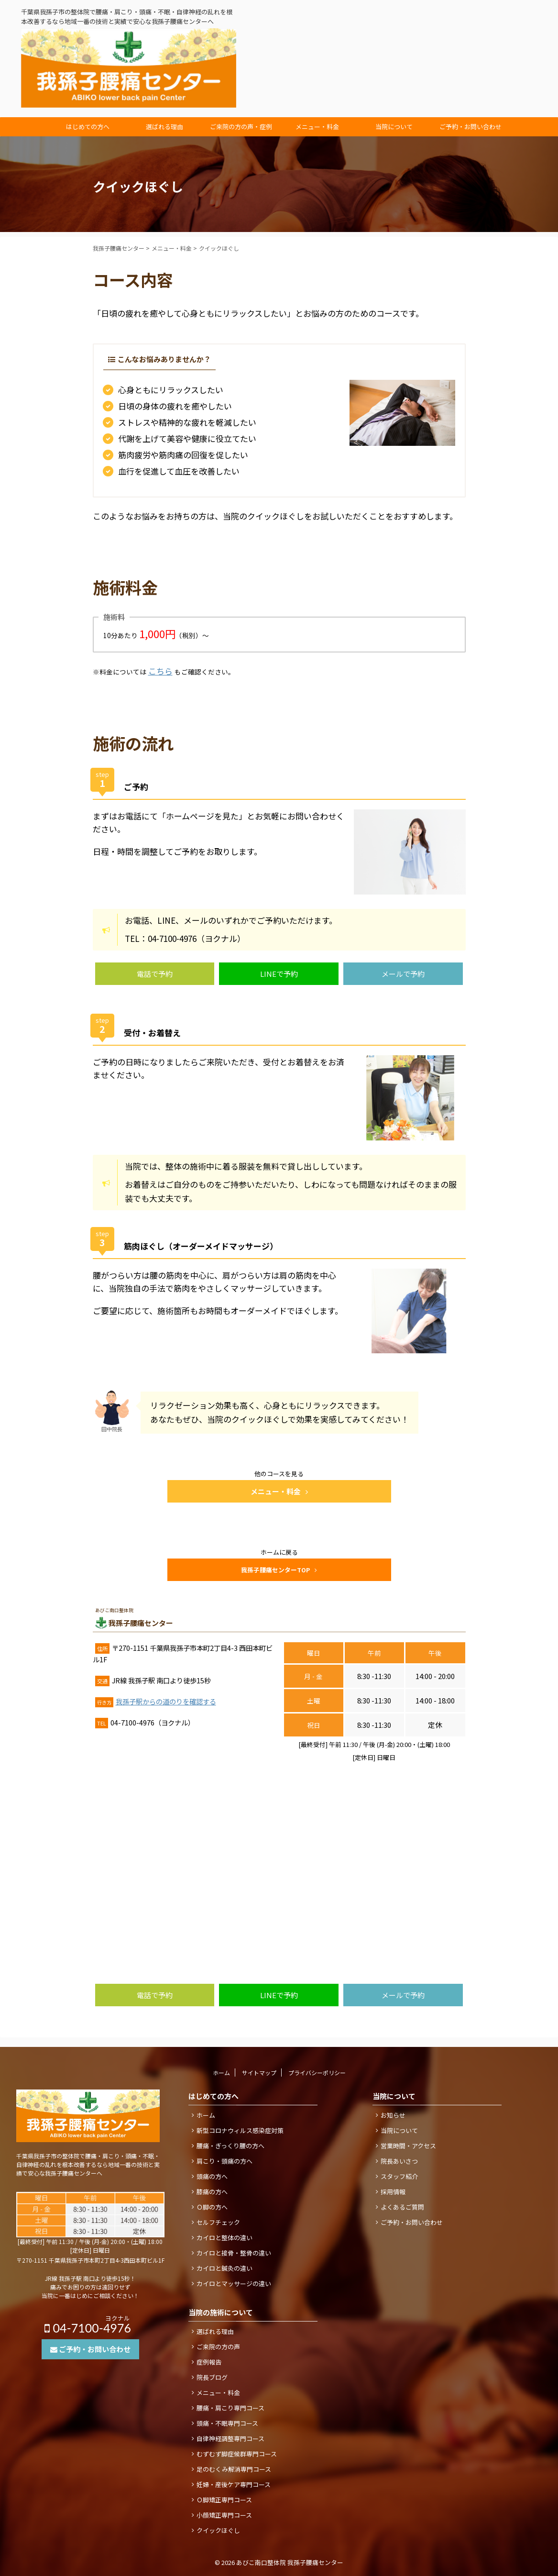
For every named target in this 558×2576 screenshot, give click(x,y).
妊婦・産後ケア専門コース (234, 2484)
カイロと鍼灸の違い (224, 2268)
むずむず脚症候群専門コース (237, 2453)
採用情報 (393, 2191)
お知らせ (393, 2115)
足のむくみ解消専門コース (234, 2469)
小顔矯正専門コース (224, 2515)
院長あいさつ (399, 2161)
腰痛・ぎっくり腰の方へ (230, 2145)
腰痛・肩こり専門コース (230, 2407)
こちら (160, 671)
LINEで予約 (279, 974)
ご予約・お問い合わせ (470, 126)
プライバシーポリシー (317, 2072)
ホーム (221, 2072)
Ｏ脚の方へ (212, 2206)
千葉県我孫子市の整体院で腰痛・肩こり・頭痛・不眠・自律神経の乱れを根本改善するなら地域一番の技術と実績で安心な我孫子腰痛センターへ (88, 2164)
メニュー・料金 (317, 126)
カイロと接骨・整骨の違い (234, 2252)
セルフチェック (218, 2222)
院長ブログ (212, 2377)
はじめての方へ (87, 126)
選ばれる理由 (164, 126)
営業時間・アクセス (408, 2145)
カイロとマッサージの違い (234, 2283)
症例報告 (209, 2361)
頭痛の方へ (212, 2176)
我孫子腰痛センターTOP (279, 1569)
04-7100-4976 (483, 57)
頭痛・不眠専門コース (227, 2423)
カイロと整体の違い (224, 2237)
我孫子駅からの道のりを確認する (166, 1701)
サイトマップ (259, 2072)
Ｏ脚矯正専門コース (224, 2499)
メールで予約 (403, 974)
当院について (394, 126)
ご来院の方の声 (218, 2346)
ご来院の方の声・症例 (241, 126)
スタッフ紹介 (399, 2176)
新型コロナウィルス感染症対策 (240, 2130)
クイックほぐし (218, 2530)
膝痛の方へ (212, 2191)
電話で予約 (155, 974)
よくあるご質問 (402, 2206)
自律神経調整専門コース (230, 2438)
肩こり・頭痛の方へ (224, 2161)
